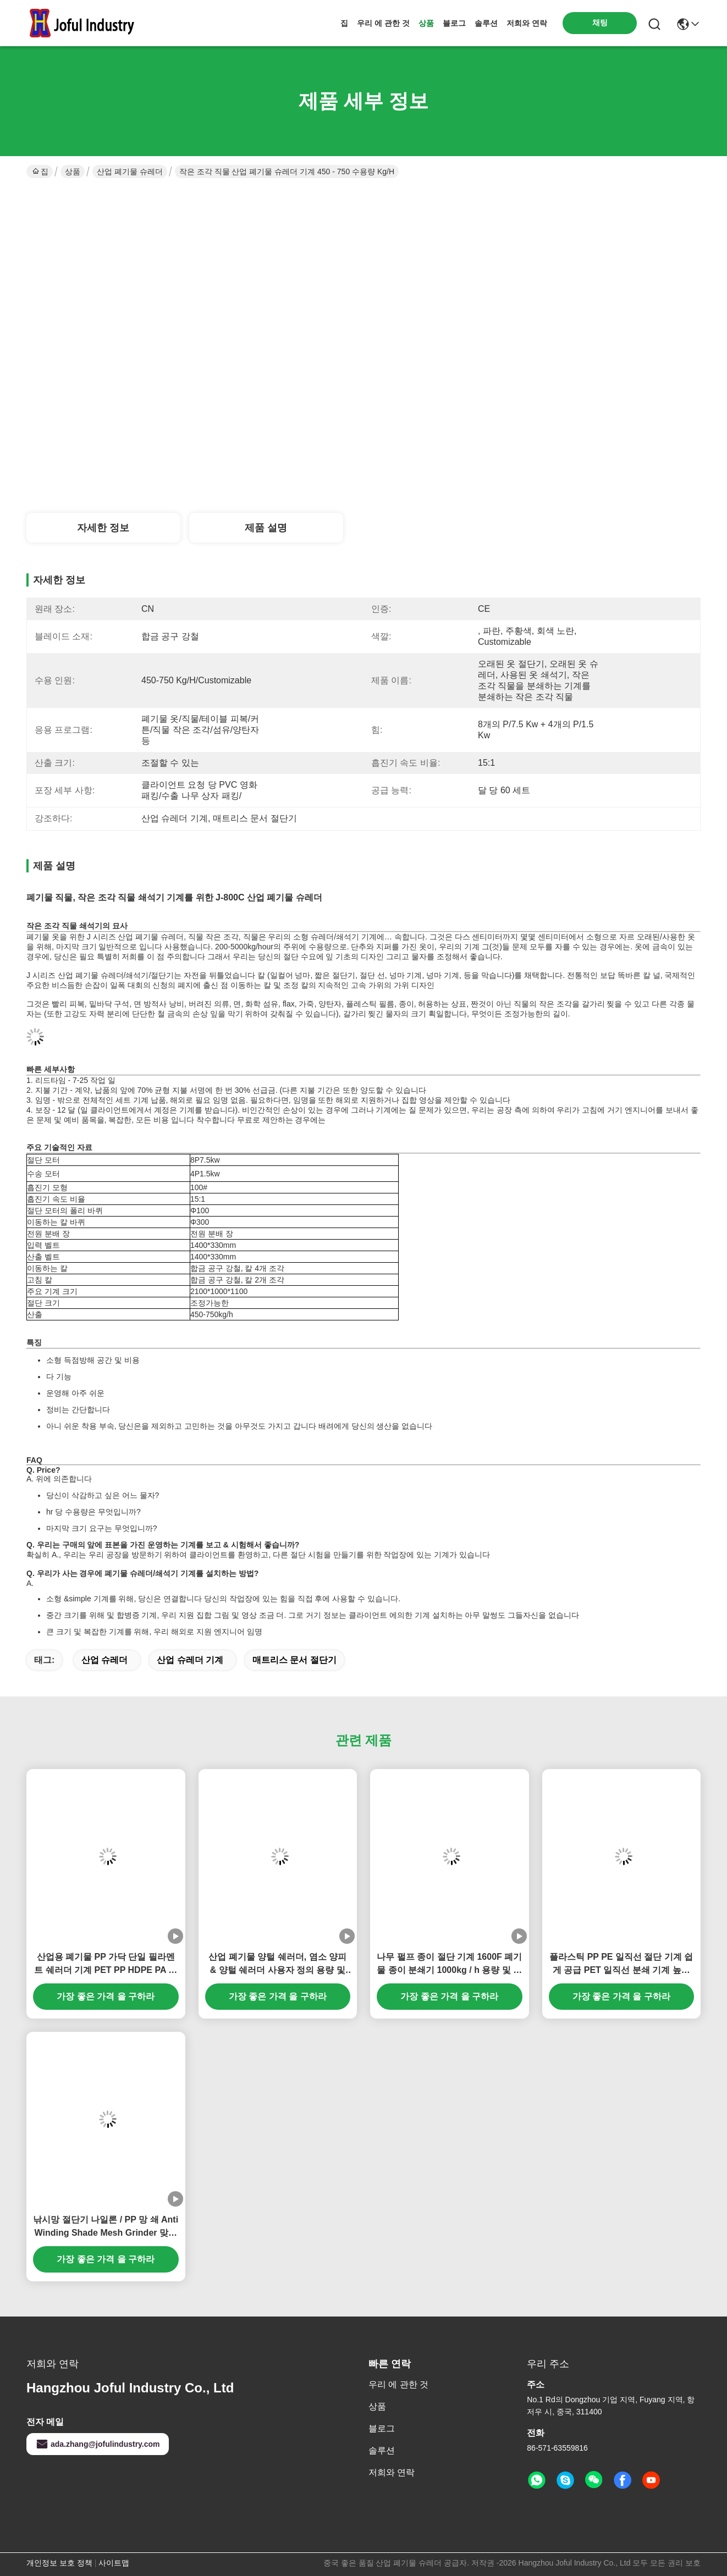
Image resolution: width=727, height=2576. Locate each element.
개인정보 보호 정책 (59, 2562)
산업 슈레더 (104, 1660)
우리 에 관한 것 (383, 23)
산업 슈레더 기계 (190, 1660)
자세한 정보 (103, 527)
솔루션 (486, 23)
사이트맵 (113, 2562)
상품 (426, 23)
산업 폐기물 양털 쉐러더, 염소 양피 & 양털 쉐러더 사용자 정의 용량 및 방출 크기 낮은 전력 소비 (277, 1964)
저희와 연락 (526, 23)
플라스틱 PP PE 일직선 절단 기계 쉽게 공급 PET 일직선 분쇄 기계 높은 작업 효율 (621, 1964)
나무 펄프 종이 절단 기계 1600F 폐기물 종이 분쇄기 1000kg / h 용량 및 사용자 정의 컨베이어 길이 (449, 1964)
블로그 (454, 23)
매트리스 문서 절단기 (294, 1660)
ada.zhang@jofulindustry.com (97, 2444)
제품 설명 (266, 527)
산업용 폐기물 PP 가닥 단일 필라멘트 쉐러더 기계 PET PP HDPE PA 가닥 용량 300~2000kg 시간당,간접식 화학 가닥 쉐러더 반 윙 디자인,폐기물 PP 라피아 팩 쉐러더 (105, 1964)
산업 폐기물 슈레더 (130, 171)
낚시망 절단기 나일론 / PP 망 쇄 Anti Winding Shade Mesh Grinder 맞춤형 (105, 2227)
